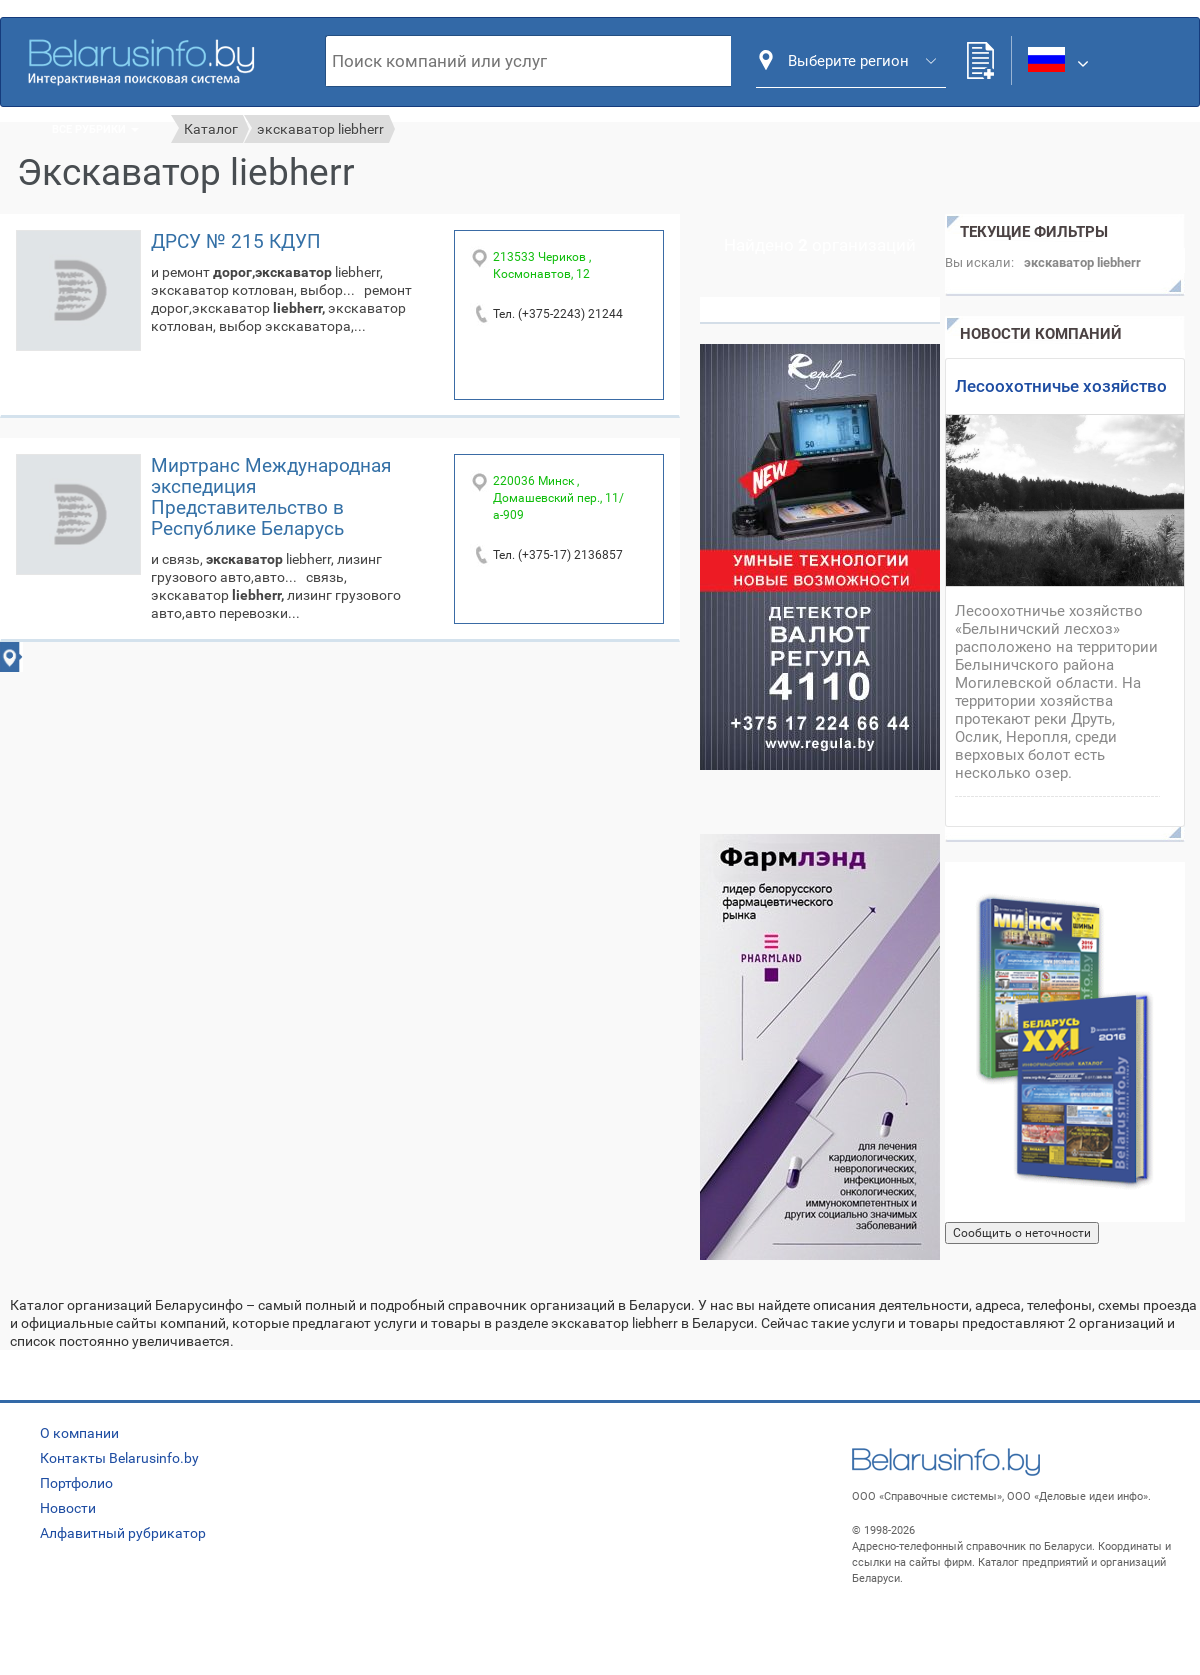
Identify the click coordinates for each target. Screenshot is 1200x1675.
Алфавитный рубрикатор (123, 1533)
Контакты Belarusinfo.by (119, 1458)
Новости (68, 1508)
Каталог (211, 129)
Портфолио (76, 1483)
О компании (79, 1433)
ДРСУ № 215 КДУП (236, 241)
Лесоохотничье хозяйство (1061, 386)
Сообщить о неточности (1022, 1233)
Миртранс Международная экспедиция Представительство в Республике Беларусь (271, 497)
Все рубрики (95, 129)
